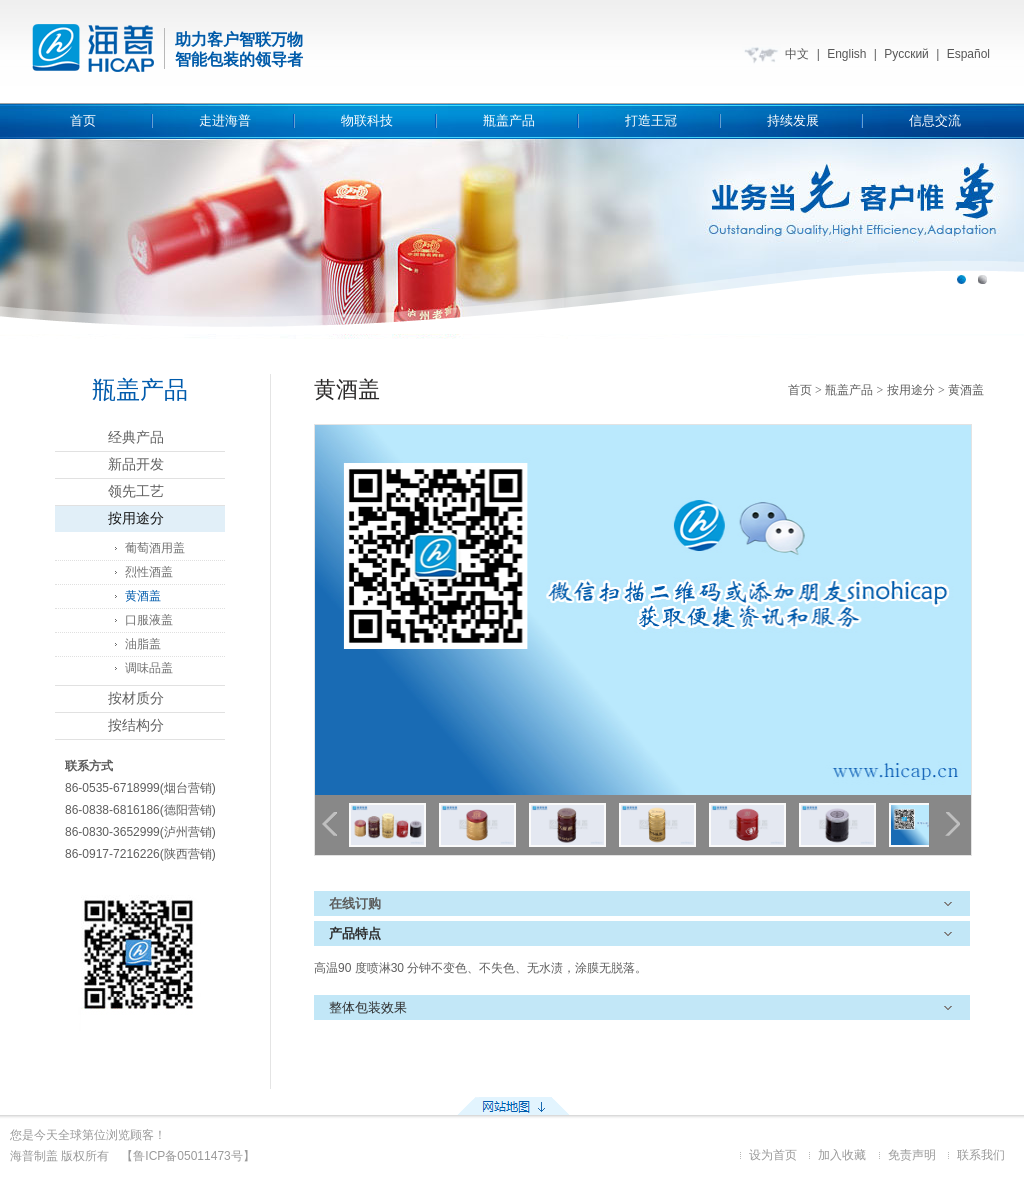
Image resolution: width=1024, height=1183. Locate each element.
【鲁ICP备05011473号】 (187, 1156)
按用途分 (136, 518)
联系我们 (981, 1155)
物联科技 (367, 120)
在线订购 (355, 903)
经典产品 (136, 437)
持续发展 (793, 120)
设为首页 (773, 1155)
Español (968, 54)
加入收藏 (842, 1155)
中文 (797, 54)
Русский (906, 54)
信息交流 (935, 120)
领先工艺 (136, 491)
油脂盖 (143, 644)
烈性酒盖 (149, 572)
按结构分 (136, 725)
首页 (83, 120)
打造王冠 (651, 120)
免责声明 (912, 1155)
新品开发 (136, 464)
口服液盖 (149, 620)
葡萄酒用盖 (155, 548)
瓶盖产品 (509, 120)
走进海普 (225, 120)
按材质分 (136, 698)
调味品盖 (149, 668)
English (846, 54)
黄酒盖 (143, 596)
